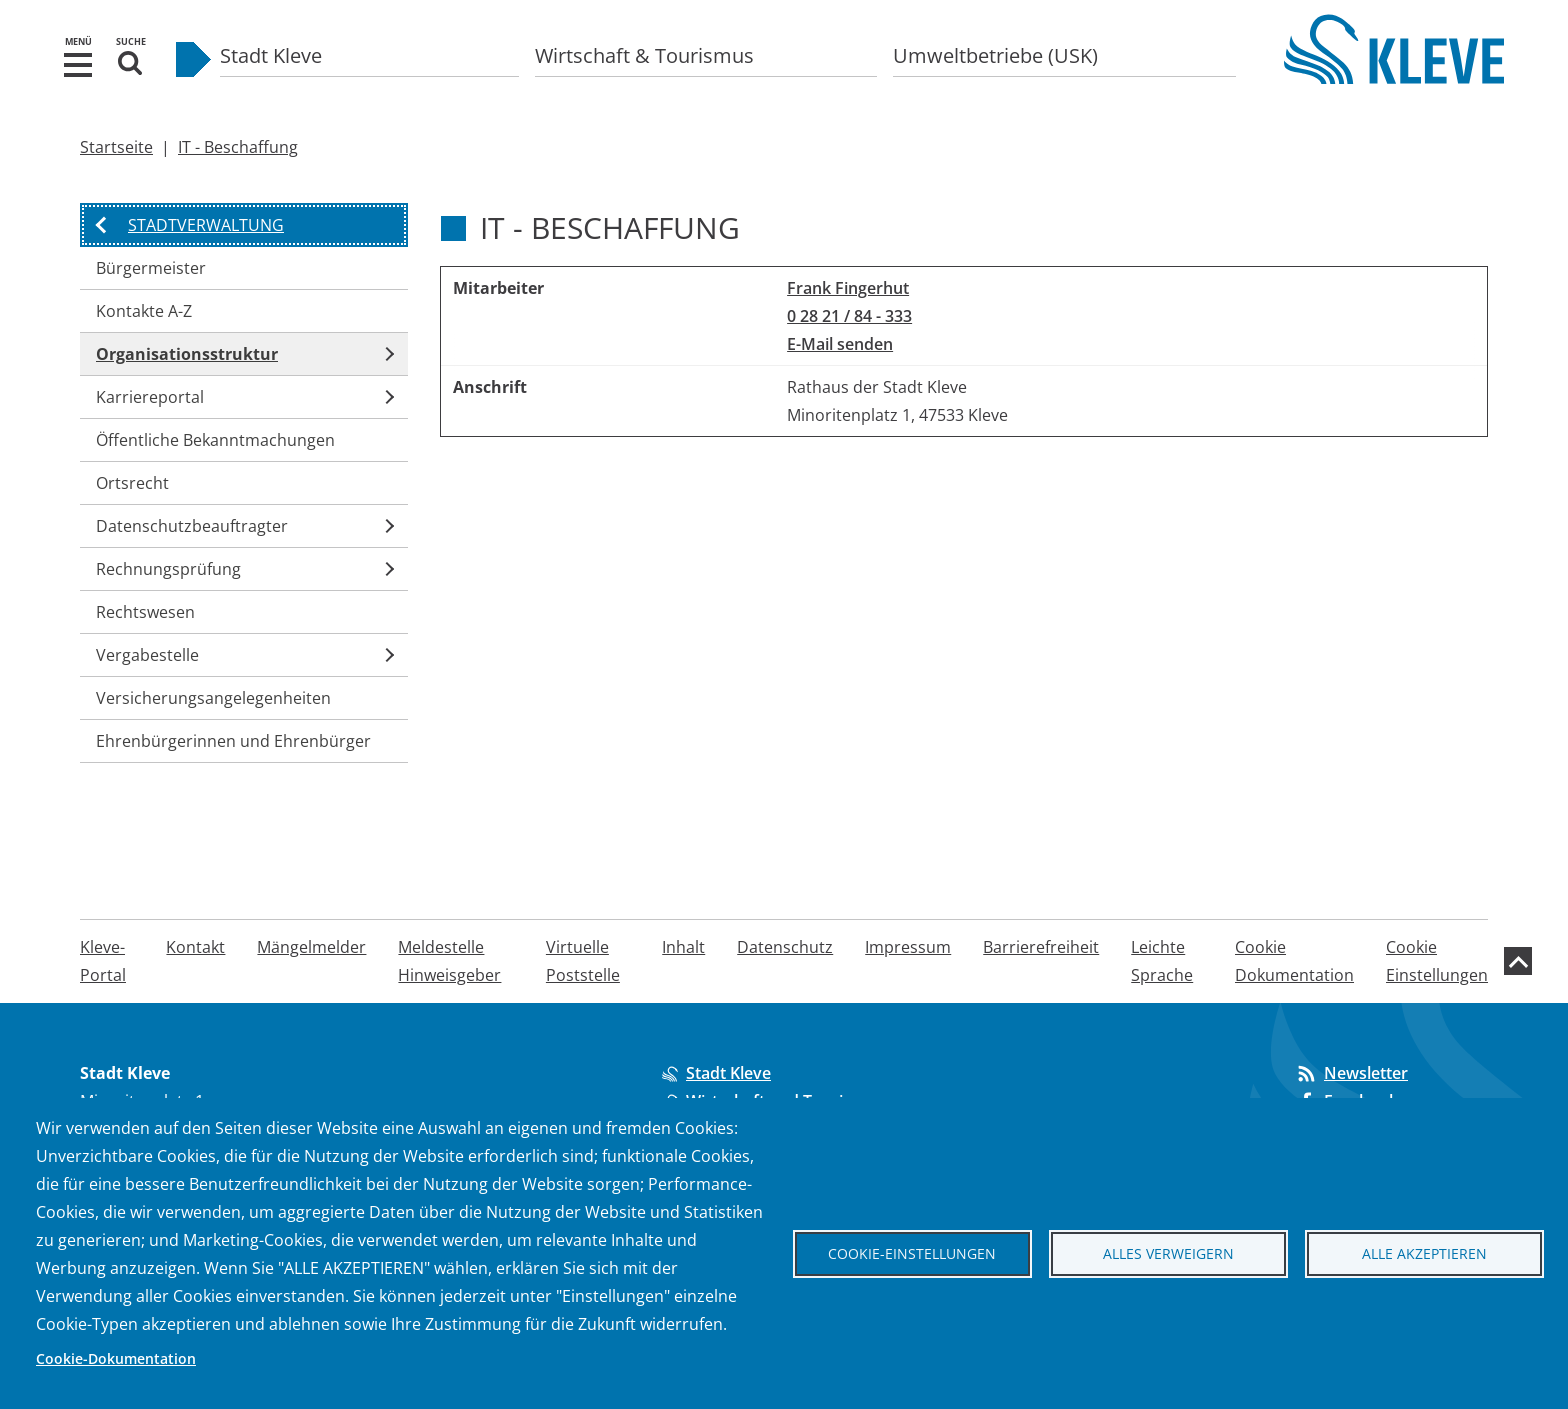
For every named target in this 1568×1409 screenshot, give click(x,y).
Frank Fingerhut (848, 288)
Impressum (908, 947)
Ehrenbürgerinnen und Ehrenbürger (233, 741)
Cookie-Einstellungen (912, 1253)
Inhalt (683, 947)
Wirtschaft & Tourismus (644, 55)
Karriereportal (150, 397)
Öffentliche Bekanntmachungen (215, 440)
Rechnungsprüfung (168, 569)
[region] (964, 351)
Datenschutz (785, 947)
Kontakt (195, 947)
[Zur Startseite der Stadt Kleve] (1394, 69)
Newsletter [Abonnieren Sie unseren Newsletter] (1352, 1073)
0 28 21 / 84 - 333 (849, 316)
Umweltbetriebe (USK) (995, 55)
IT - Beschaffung (238, 147)
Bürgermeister (151, 268)
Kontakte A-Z (144, 311)
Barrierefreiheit (1041, 947)
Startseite (116, 147)
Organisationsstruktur (187, 354)
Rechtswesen (145, 612)
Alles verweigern (1168, 1253)
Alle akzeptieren (1424, 1253)
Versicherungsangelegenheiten (213, 698)
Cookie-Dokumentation (116, 1358)
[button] (78, 63)
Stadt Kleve (271, 55)
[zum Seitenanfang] (1518, 961)
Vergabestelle (147, 655)
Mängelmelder (311, 947)
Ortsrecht (132, 483)
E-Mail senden (840, 344)
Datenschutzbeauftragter (192, 526)
